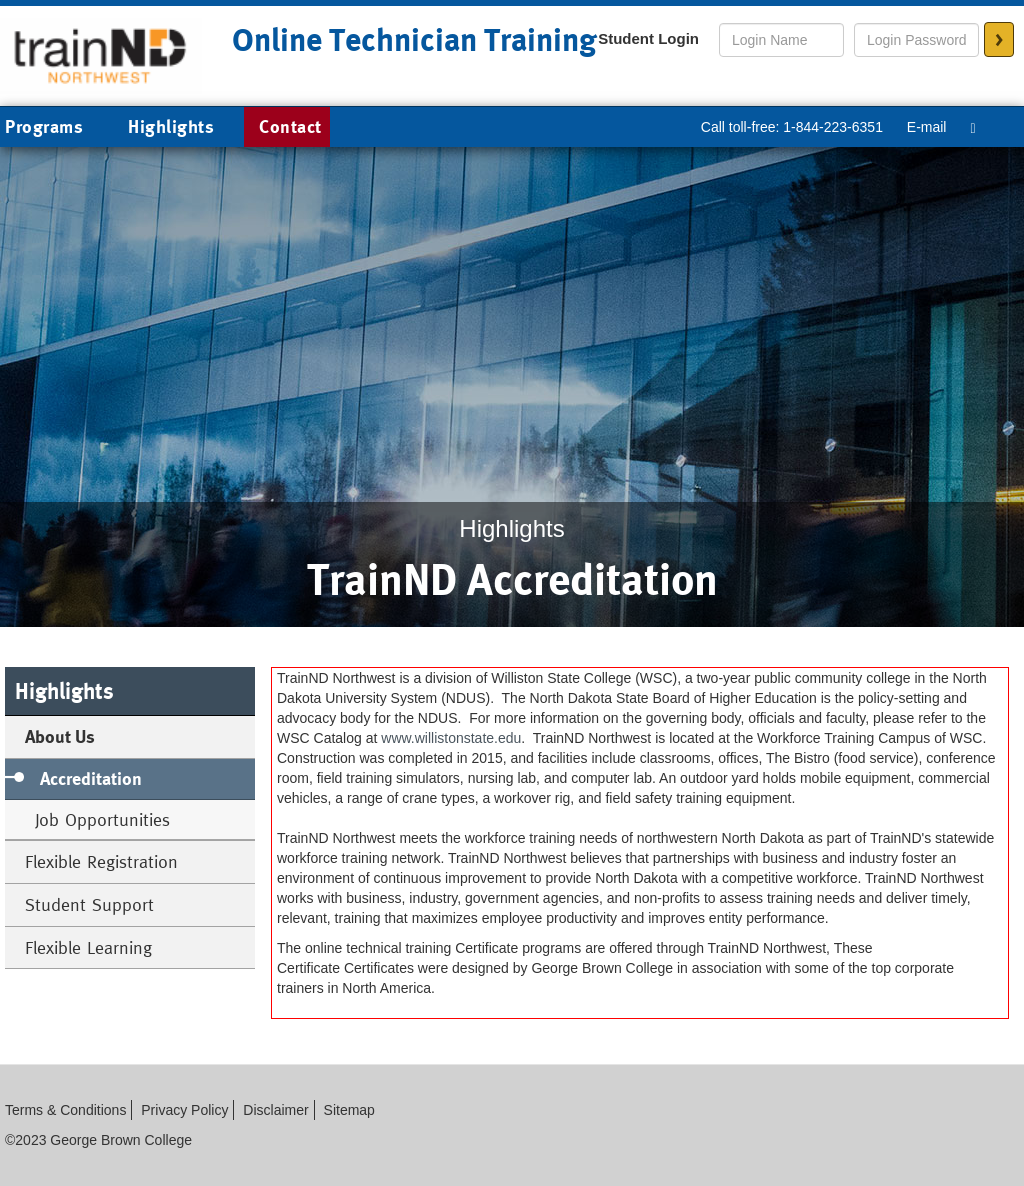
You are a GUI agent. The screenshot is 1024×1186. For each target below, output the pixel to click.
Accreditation (91, 778)
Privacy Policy (184, 1110)
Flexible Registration (101, 861)
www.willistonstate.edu (451, 738)
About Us (60, 736)
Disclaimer (275, 1110)
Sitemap (349, 1110)
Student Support (89, 904)
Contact (290, 126)
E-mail (927, 127)
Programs (59, 128)
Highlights (171, 126)
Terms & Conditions (65, 1110)
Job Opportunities (102, 819)
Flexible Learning (88, 947)
